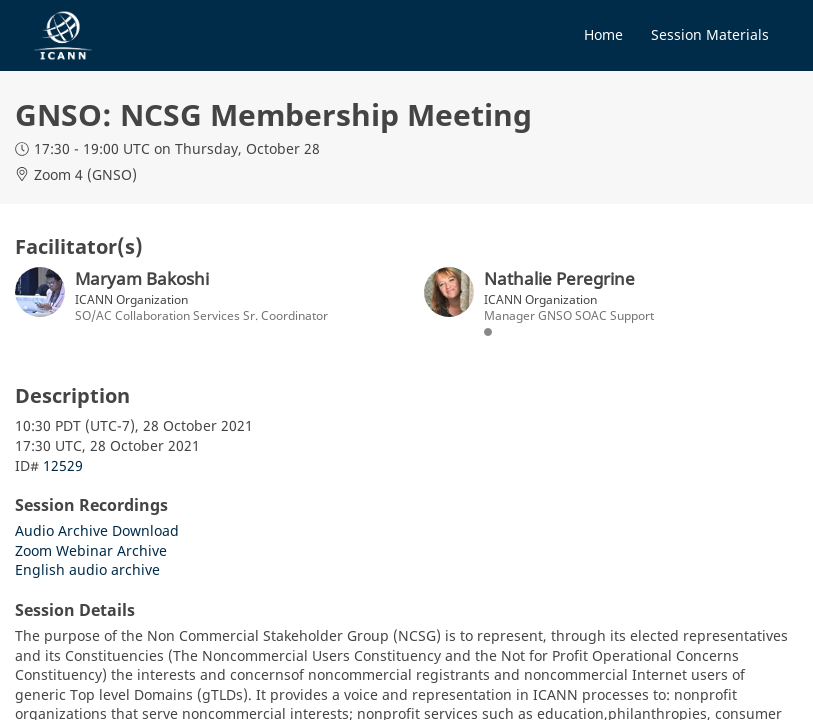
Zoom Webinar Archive (91, 550)
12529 (63, 465)
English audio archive (87, 569)
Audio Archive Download (97, 530)
